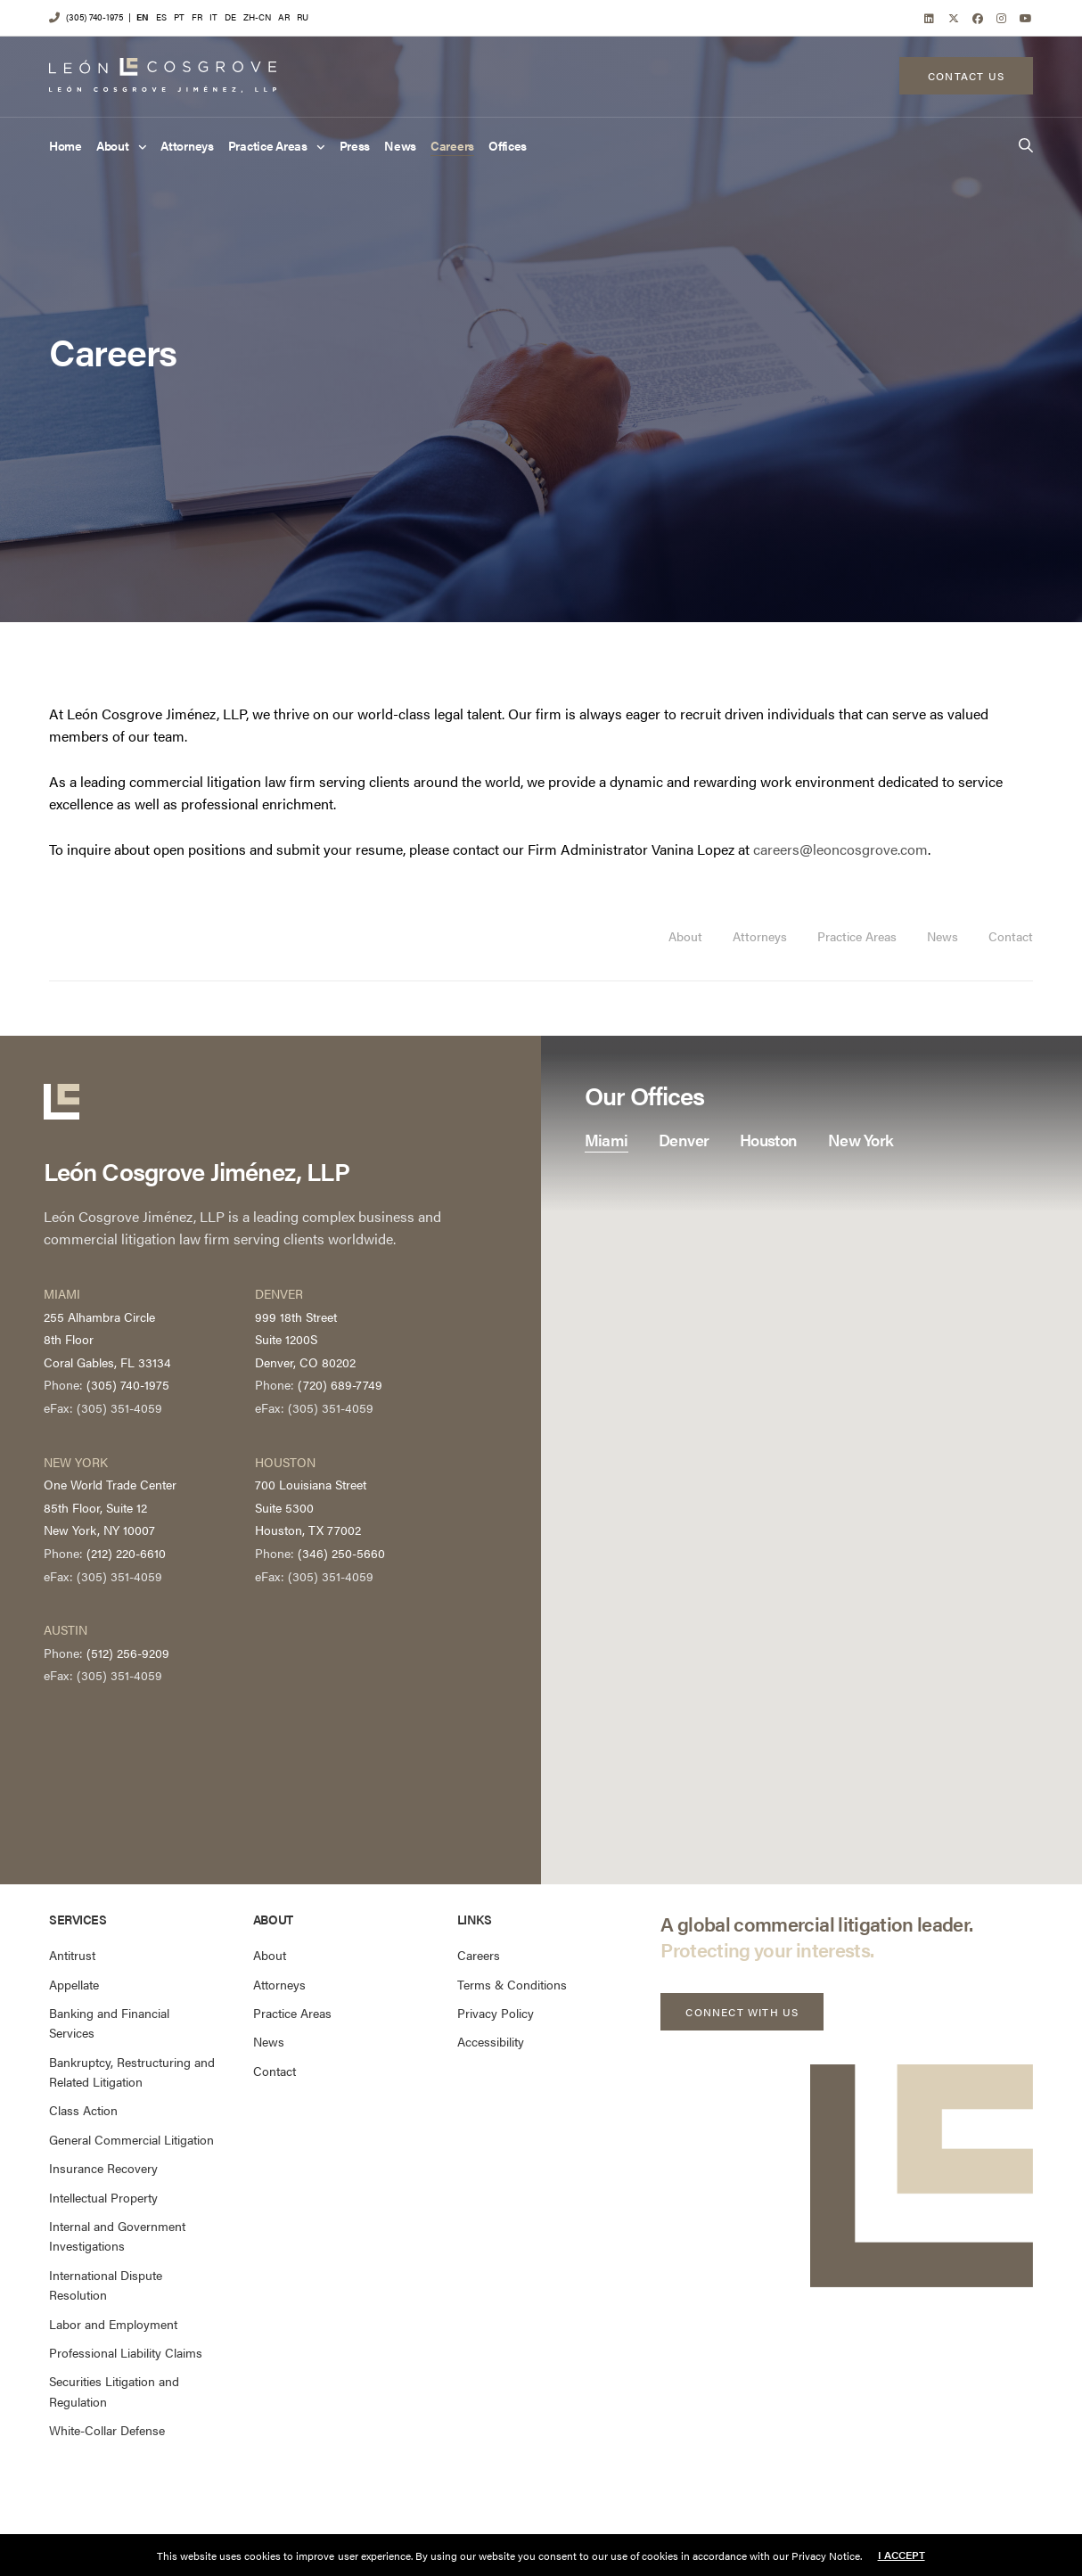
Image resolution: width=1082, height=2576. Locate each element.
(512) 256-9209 (127, 1652)
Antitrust (72, 1955)
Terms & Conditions (512, 1984)
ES (161, 17)
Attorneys (186, 146)
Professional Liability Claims (125, 2352)
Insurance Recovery (103, 2168)
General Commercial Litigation (131, 2139)
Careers (452, 146)
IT (213, 17)
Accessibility (490, 2041)
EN (142, 17)
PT (179, 17)
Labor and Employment (113, 2324)
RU (302, 17)
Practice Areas (267, 146)
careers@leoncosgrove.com (840, 849)
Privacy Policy (495, 2013)
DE (230, 17)
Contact (1010, 936)
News (400, 146)
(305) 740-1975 (94, 17)
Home (65, 146)
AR (284, 17)
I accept (902, 2555)
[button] (742, 2011)
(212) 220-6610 (126, 1553)
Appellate (74, 1984)
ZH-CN (257, 17)
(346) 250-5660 (341, 1553)
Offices (507, 146)
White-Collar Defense (107, 2430)
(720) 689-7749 (340, 1384)
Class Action (83, 2110)
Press (355, 146)
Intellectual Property (103, 2197)
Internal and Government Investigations (117, 2235)
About (112, 146)
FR (197, 17)
